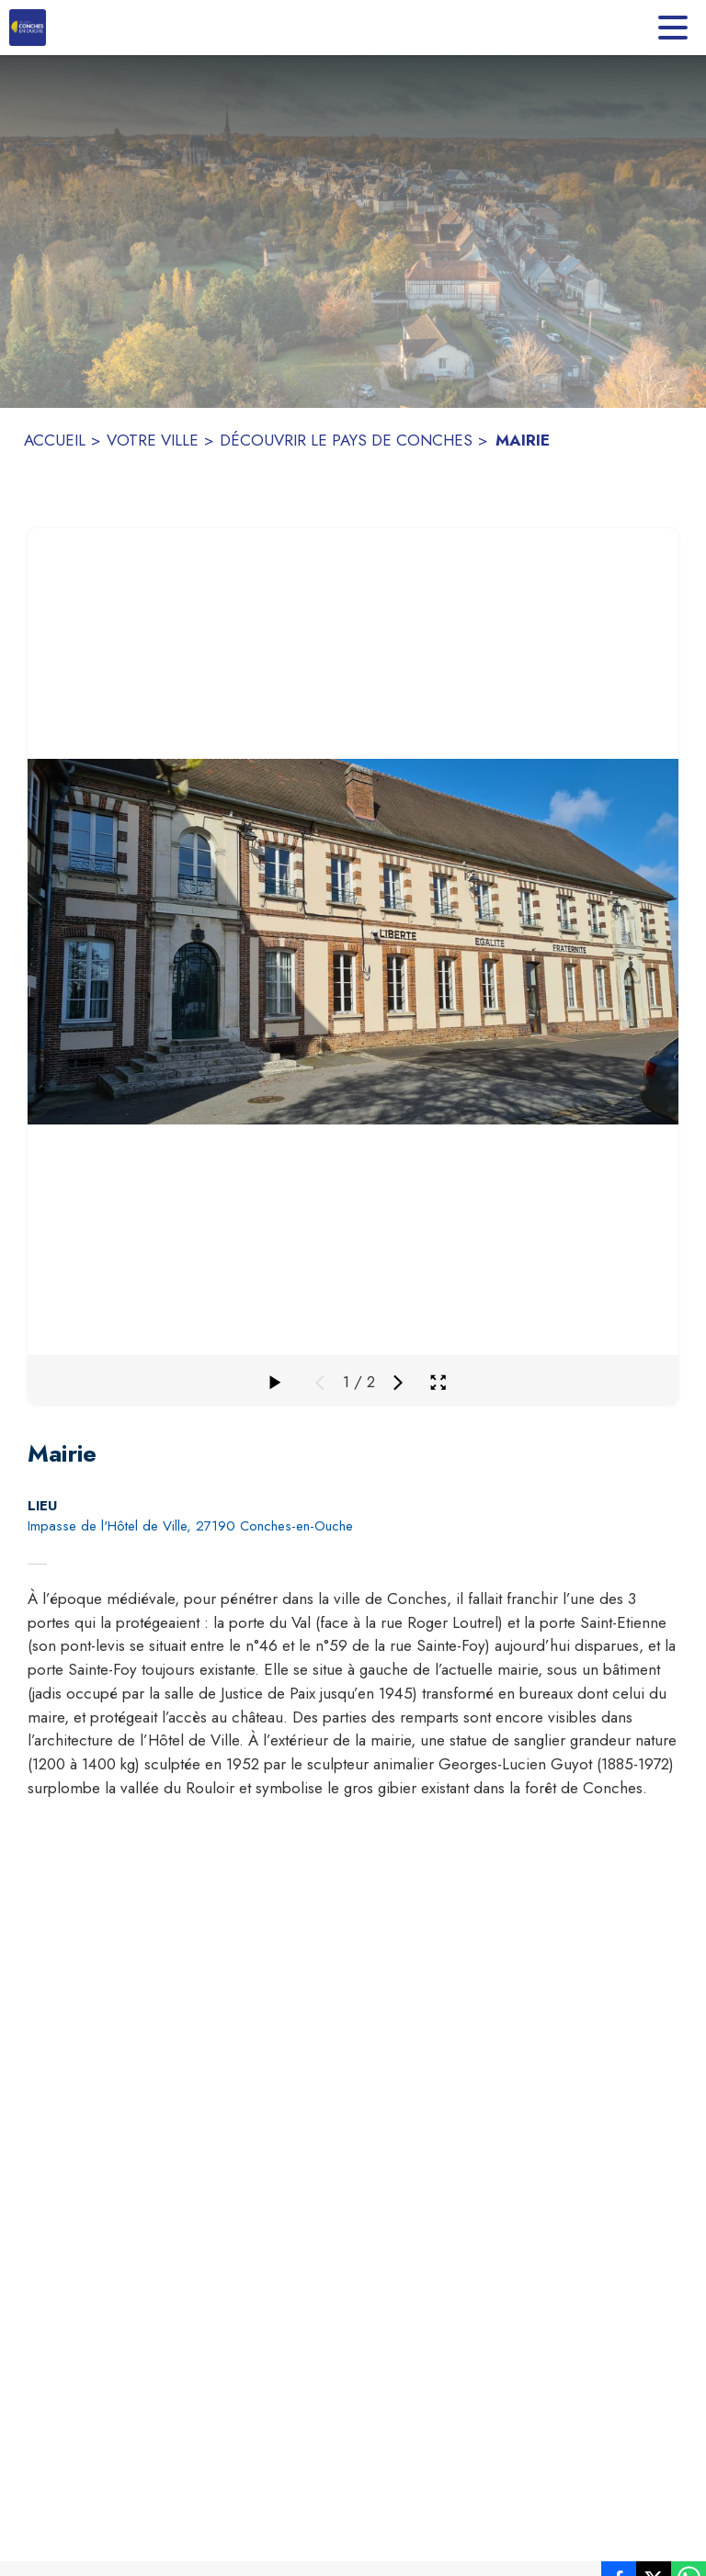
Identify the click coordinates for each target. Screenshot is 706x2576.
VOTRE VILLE (153, 440)
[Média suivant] (398, 1382)
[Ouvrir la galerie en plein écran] (438, 1382)
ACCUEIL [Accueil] (54, 440)
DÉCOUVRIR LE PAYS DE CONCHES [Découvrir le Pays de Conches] (346, 440)
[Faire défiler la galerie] (274, 1382)
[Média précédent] (320, 1382)
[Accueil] (27, 27)
